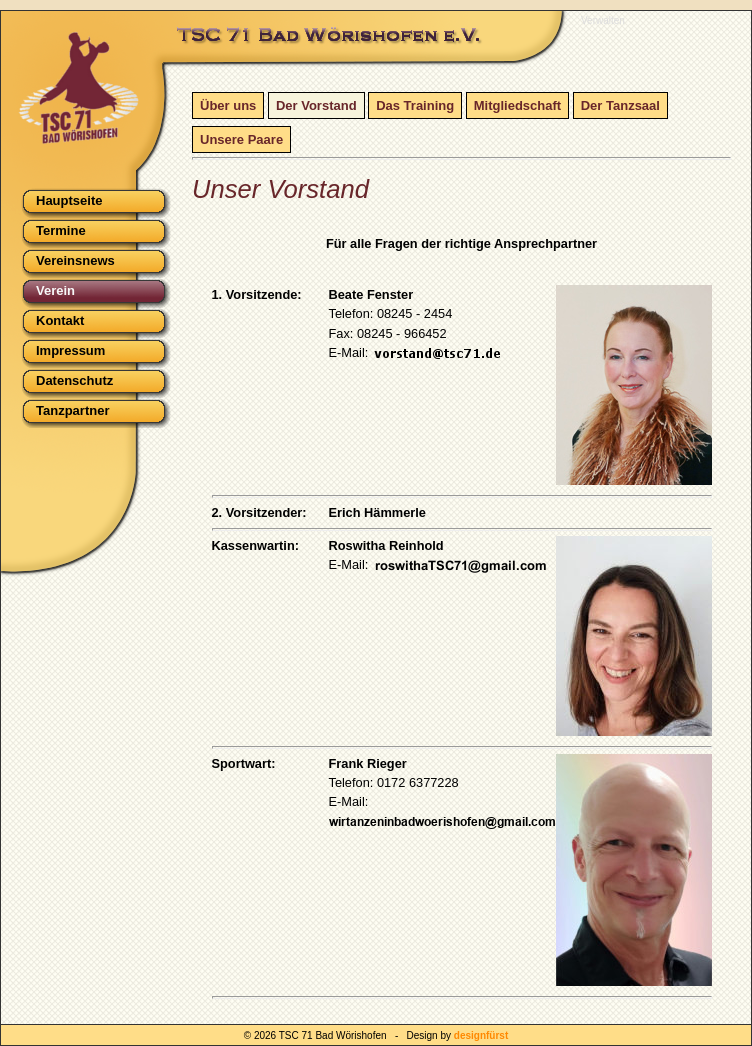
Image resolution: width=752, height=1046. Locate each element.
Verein (55, 290)
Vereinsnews (75, 260)
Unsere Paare (241, 139)
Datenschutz (74, 380)
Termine (61, 230)
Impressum (70, 350)
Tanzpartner (72, 410)
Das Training (415, 105)
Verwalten (603, 20)
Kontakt (60, 320)
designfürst (481, 1035)
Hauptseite (69, 200)
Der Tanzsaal (620, 105)
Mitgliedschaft (517, 105)
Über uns (228, 105)
